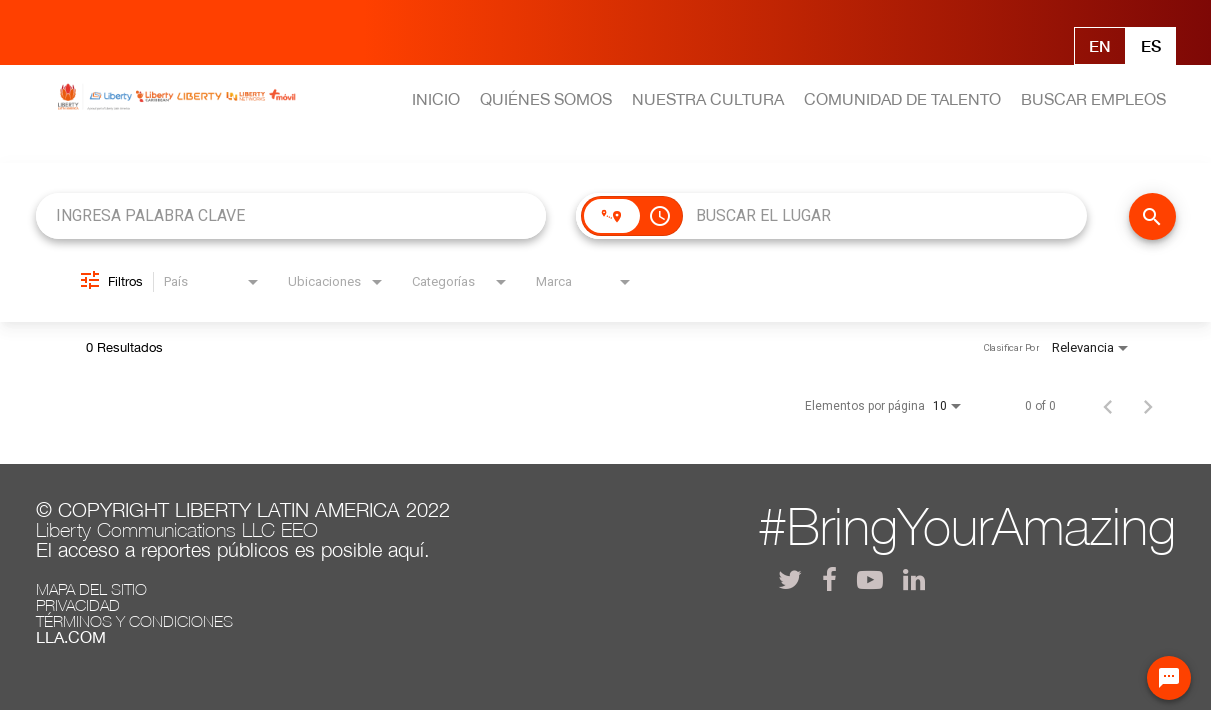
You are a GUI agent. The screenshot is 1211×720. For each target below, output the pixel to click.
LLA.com (71, 637)
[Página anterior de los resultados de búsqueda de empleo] (1108, 406)
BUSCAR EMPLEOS (1093, 99)
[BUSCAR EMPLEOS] (1152, 216)
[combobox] (291, 215)
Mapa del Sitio (91, 589)
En (1100, 45)
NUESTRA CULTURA (708, 99)
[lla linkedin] (914, 579)
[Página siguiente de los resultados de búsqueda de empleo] (1148, 406)
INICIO (436, 99)
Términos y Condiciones (134, 621)
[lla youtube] (870, 579)
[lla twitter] (790, 579)
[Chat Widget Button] (1169, 678)
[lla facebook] (829, 579)
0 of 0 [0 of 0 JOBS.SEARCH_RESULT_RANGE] (1040, 406)
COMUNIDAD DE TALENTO (902, 99)
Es (1151, 45)
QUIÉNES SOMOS (546, 99)
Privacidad (78, 605)
